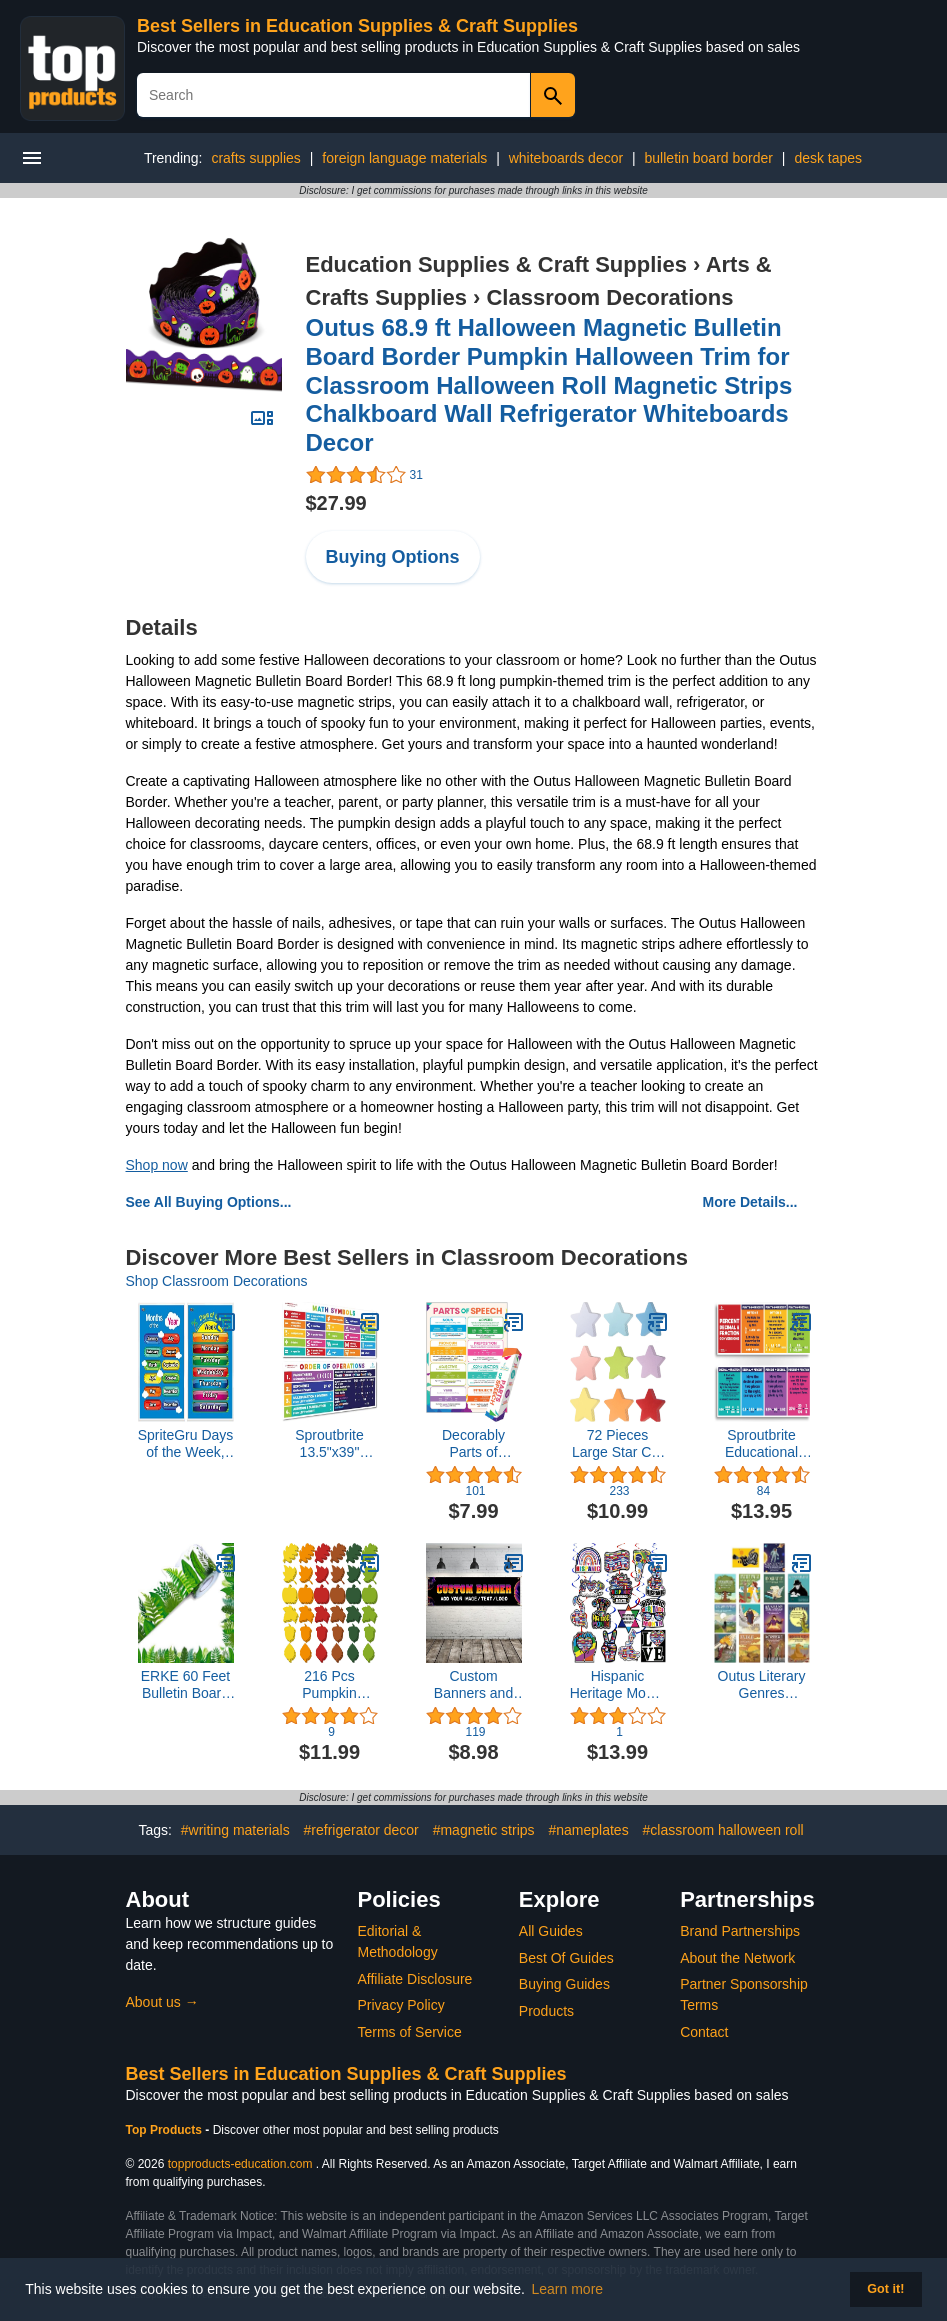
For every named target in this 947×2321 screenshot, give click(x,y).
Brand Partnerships (740, 1931)
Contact (704, 2032)
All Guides (551, 1931)
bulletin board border (709, 158)
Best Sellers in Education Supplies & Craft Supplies (357, 26)
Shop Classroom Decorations (217, 1281)
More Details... (750, 1202)
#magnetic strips (484, 1830)
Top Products (166, 2130)
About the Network (737, 1958)
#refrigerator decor (361, 1830)
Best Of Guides (566, 1958)
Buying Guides (564, 1984)
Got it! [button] (885, 2289)
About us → (162, 2002)
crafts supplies (255, 158)
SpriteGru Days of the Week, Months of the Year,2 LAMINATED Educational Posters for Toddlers (186, 1444)
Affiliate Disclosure (415, 1979)
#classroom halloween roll (723, 1830)
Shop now (157, 1165)
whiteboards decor (566, 158)
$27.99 (336, 503)
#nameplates (588, 1830)
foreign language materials (404, 158)
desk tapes (828, 158)
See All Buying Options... (209, 1202)
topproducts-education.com (240, 2164)
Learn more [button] (568, 2289)
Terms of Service (410, 2032)
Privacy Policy (401, 2005)
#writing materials (235, 1830)
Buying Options (393, 557)
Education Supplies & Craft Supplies (496, 264)
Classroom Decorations (609, 297)
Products (546, 2011)
